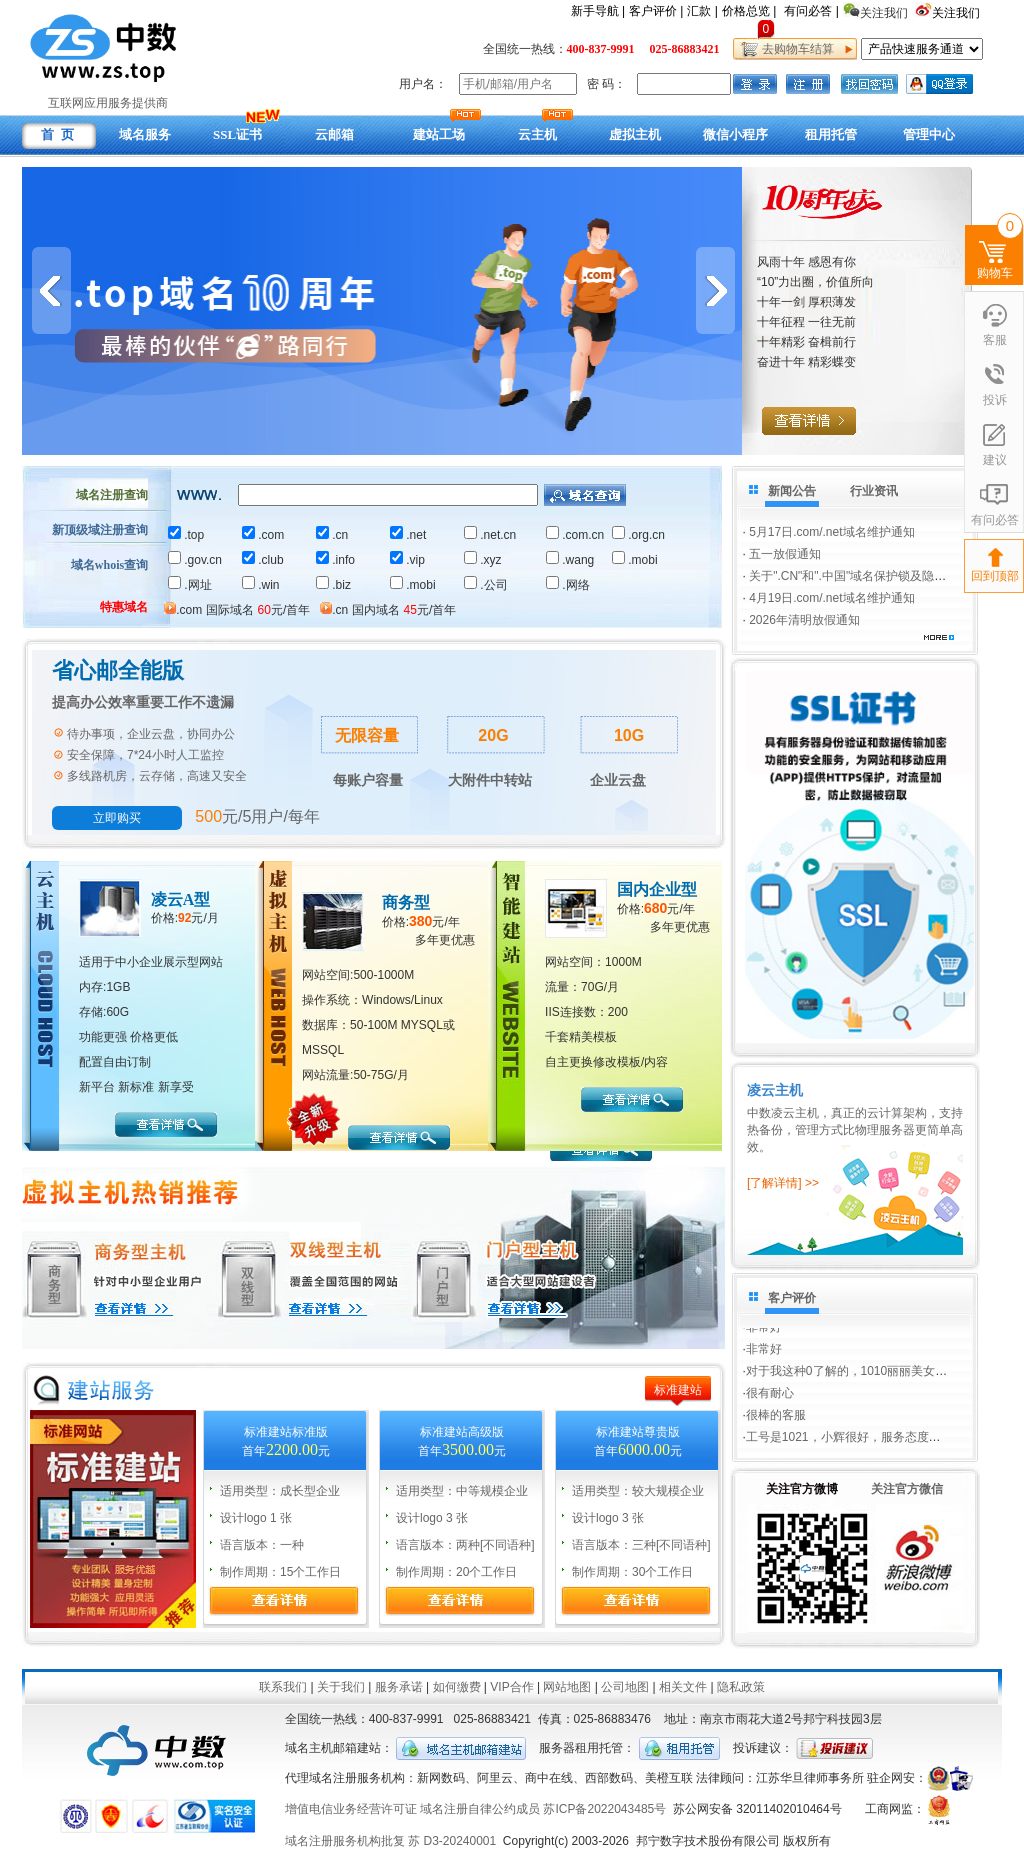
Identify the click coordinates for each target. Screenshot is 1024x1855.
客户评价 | (656, 11)
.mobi (634, 560)
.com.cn (575, 535)
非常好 (764, 1330)
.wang (570, 560)
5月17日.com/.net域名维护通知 (831, 532)
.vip (407, 560)
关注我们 (957, 13)
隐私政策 (741, 1687)
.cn (332, 535)
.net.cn (490, 535)
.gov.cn (195, 560)
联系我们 (283, 1687)
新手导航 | (598, 11)
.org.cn (638, 535)
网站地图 (567, 1687)
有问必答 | (811, 11)
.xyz (482, 560)
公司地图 (625, 1687)
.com (263, 535)
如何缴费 (457, 1687)
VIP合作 (511, 1687)
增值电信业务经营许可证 (351, 1809)
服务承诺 (399, 1687)
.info (335, 560)
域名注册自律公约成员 (480, 1809)
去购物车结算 (794, 49)
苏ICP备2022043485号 (604, 1809)
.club (262, 560)
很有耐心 (770, 1396)
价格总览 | (749, 11)
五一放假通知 (785, 554)
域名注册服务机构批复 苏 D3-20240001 (390, 1841)
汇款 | (702, 11)
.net (408, 535)
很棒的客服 (776, 1418)
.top (186, 535)
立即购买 (117, 818)
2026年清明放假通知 (804, 620)
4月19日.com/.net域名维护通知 (831, 598)
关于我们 (341, 1687)
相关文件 (683, 1687)
